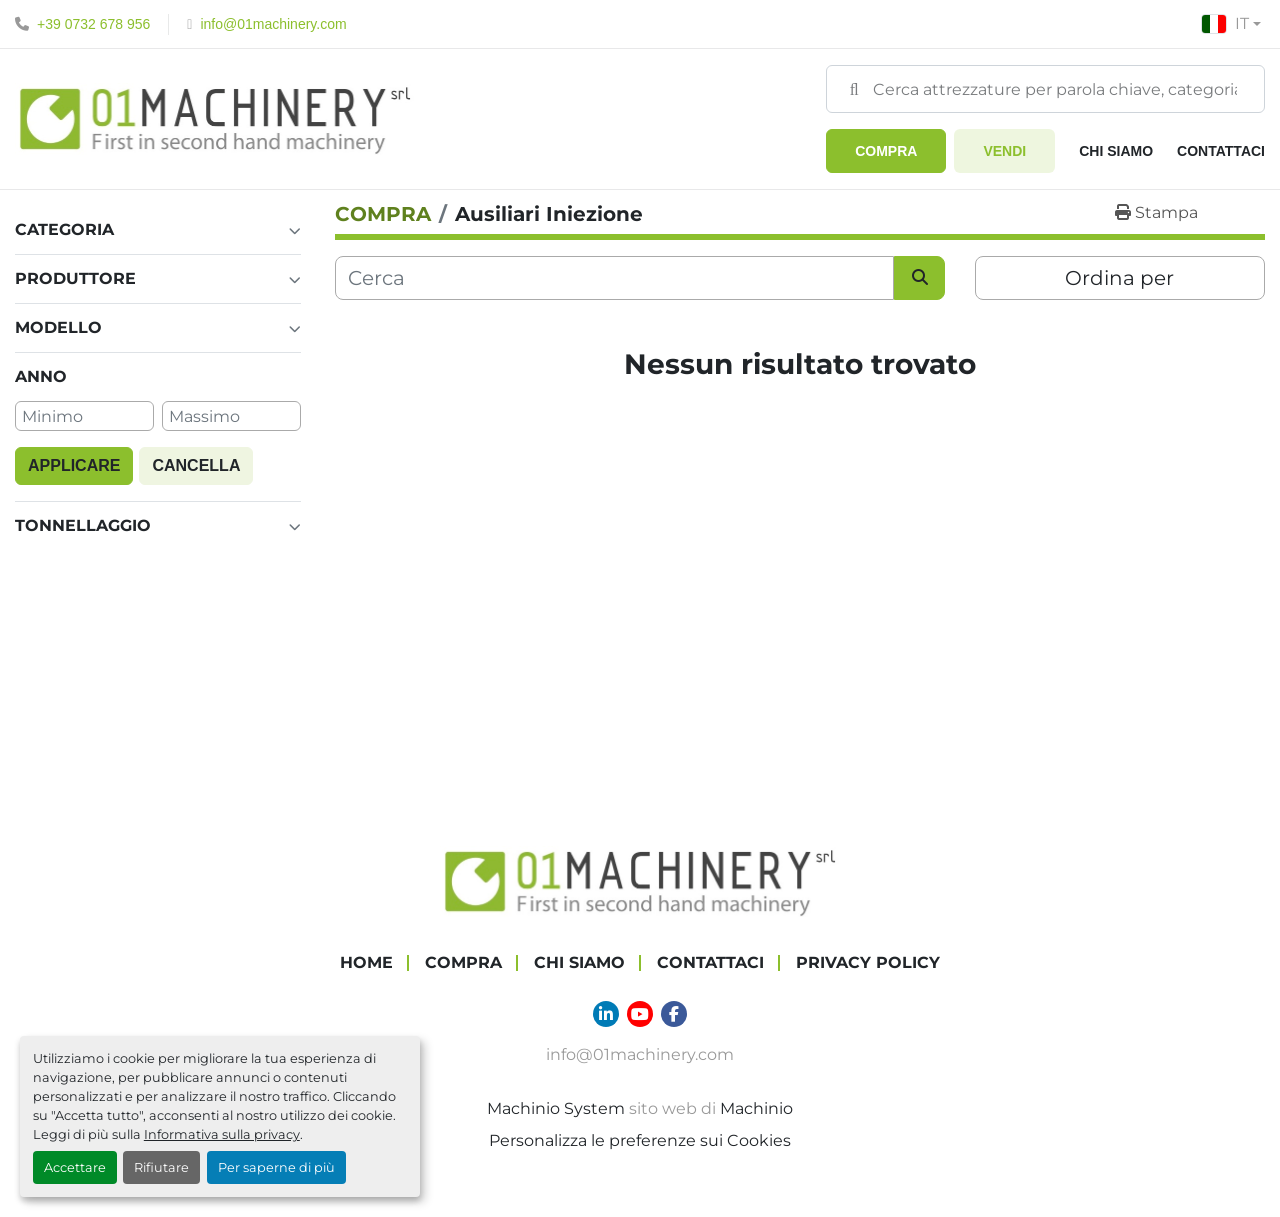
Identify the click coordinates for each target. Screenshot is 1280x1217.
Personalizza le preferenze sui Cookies (640, 1140)
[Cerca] (614, 278)
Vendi (1004, 151)
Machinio (756, 1108)
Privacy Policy (868, 962)
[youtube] (640, 1014)
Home (366, 962)
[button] (886, 151)
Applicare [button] (74, 465)
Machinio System (556, 1108)
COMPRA (886, 151)
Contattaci (1221, 151)
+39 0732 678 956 (93, 24)
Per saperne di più (276, 1167)
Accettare (75, 1167)
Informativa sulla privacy (222, 1134)
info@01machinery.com (273, 24)
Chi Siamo (1116, 151)
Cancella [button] (196, 465)
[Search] (1045, 89)
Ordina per (1119, 278)
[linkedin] (606, 1014)
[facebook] (674, 1014)
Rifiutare (161, 1167)
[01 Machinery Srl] (640, 880)
